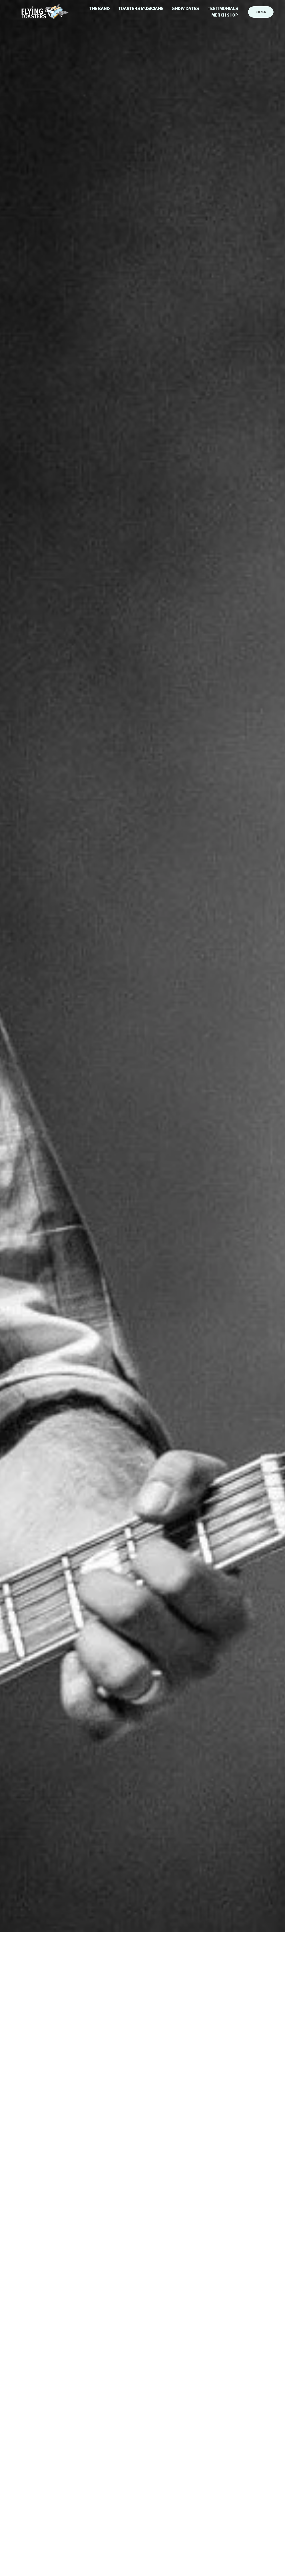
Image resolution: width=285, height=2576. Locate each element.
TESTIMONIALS (223, 8)
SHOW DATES (185, 8)
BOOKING (261, 12)
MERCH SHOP (224, 15)
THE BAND (99, 8)
